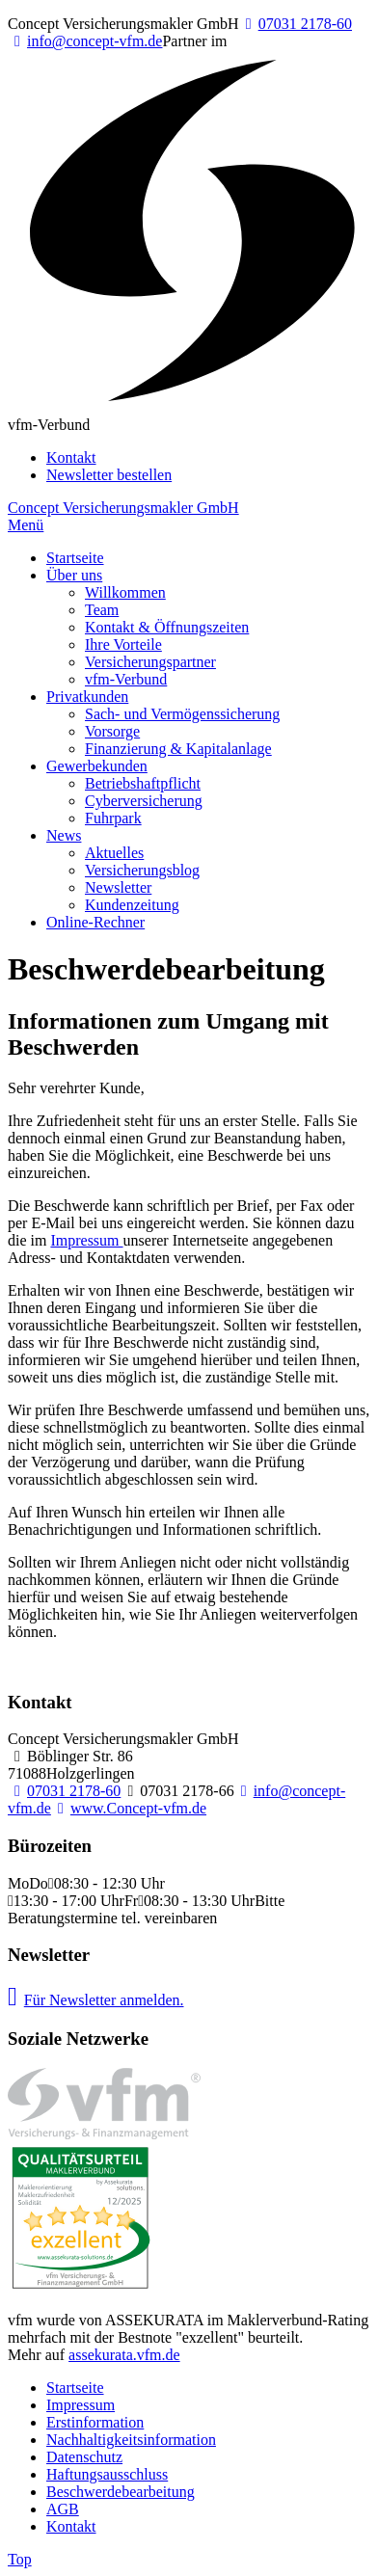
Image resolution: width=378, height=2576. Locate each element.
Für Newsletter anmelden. (96, 2000)
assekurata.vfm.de (124, 2355)
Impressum (86, 1240)
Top (20, 2559)
